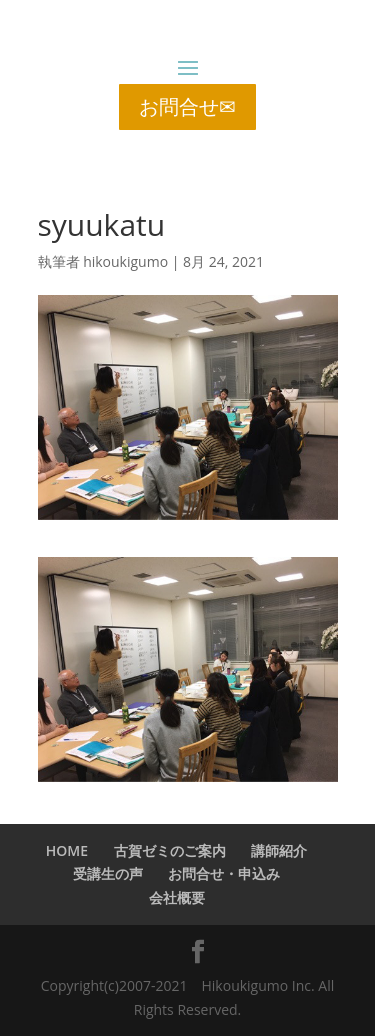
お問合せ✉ (187, 106)
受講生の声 (108, 873)
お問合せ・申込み (224, 873)
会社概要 (177, 897)
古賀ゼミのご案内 (170, 850)
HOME (67, 850)
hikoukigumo (125, 261)
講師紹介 (279, 850)
